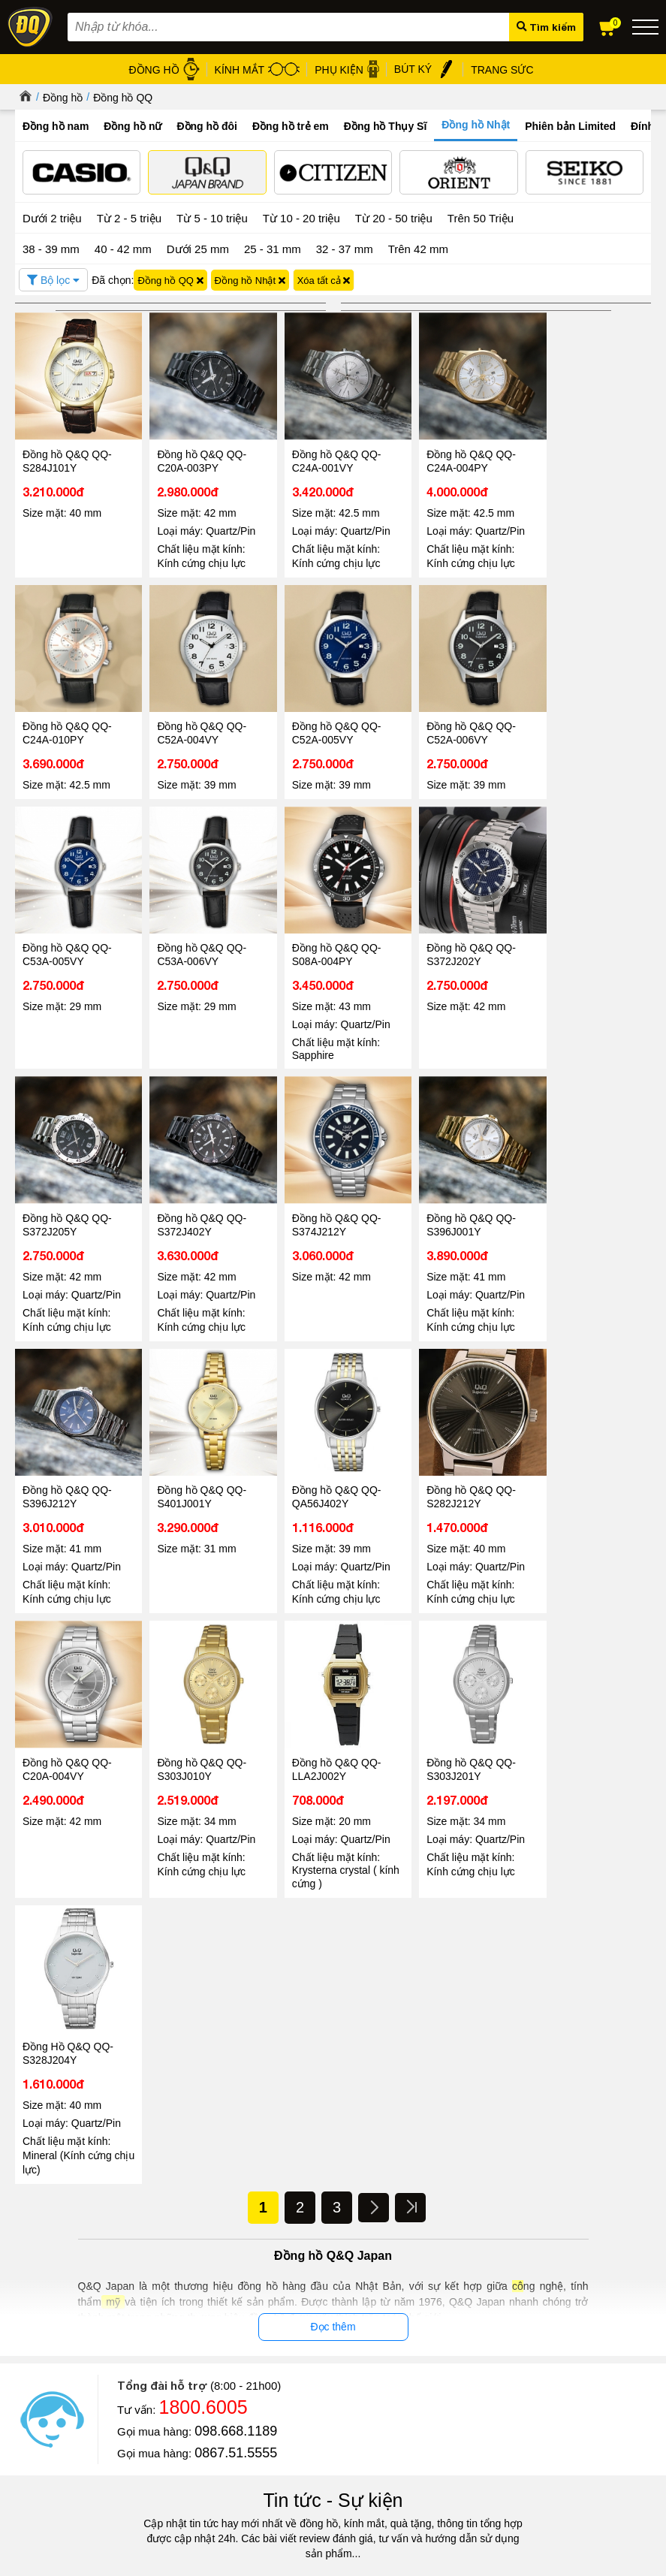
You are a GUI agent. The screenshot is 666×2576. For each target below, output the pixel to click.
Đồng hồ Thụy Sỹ (424, 2444)
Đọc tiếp (52, 2256)
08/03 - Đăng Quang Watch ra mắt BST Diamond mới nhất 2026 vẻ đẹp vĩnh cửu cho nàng (471, 2222)
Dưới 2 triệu (52, 217)
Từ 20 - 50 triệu (393, 217)
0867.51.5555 (235, 1867)
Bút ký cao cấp (418, 2409)
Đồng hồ (63, 98)
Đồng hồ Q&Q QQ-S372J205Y (324, 936)
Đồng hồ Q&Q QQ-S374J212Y (582, 936)
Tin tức (60, 2171)
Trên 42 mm (418, 247)
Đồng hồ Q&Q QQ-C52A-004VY (67, 720)
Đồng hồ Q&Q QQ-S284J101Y (67, 453)
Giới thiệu (35, 2338)
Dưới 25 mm (198, 248)
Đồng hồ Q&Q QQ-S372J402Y (453, 936)
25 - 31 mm (272, 247)
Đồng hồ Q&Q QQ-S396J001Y (67, 1201)
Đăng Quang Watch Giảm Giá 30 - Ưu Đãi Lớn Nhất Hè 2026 (151, 2214)
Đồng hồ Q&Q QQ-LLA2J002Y (324, 1468)
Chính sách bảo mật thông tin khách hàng (263, 2357)
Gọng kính (409, 2392)
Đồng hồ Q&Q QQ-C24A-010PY (582, 453)
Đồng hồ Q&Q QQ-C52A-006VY (324, 720)
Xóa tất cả (324, 279)
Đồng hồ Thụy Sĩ (385, 126)
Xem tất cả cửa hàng (564, 2462)
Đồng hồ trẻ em (290, 126)
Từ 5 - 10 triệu (212, 217)
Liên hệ (31, 2407)
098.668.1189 (235, 1846)
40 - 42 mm (123, 247)
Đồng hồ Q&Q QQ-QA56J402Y (453, 1201)
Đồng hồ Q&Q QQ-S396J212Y (195, 1201)
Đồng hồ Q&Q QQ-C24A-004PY (453, 453)
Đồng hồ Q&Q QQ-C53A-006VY (582, 720)
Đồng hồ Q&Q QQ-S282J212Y (582, 1201)
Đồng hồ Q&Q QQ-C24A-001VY (324, 453)
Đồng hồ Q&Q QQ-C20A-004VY (67, 1468)
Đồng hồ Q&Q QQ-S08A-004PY (67, 936)
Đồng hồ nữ (132, 126)
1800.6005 (203, 1821)
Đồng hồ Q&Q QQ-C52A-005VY (195, 720)
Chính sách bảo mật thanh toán (241, 2392)
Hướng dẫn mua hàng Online (78, 2390)
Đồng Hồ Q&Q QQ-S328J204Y (583, 1468)
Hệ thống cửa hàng (57, 2372)
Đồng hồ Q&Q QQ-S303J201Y (453, 1468)
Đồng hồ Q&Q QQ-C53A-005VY (453, 720)
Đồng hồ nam (56, 126)
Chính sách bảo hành (219, 2409)
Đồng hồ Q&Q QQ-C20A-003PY (195, 453)
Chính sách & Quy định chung (238, 2340)
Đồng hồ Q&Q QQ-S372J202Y (195, 936)
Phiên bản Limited (570, 126)
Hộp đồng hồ (415, 2427)
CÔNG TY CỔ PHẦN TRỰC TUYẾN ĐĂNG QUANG (333, 2547)
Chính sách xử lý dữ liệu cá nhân (245, 2375)
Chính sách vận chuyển (224, 2444)
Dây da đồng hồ (421, 2375)
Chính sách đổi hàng (218, 2427)
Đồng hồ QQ (122, 98)
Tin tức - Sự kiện (333, 1915)
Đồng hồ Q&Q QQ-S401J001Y (324, 1201)
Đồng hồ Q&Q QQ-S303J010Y (195, 1468)
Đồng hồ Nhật (475, 125)
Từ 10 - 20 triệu (301, 217)
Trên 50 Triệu (481, 217)
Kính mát (405, 2357)
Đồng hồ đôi (206, 126)
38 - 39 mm (51, 247)
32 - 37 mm (344, 247)
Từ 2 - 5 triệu (129, 217)
